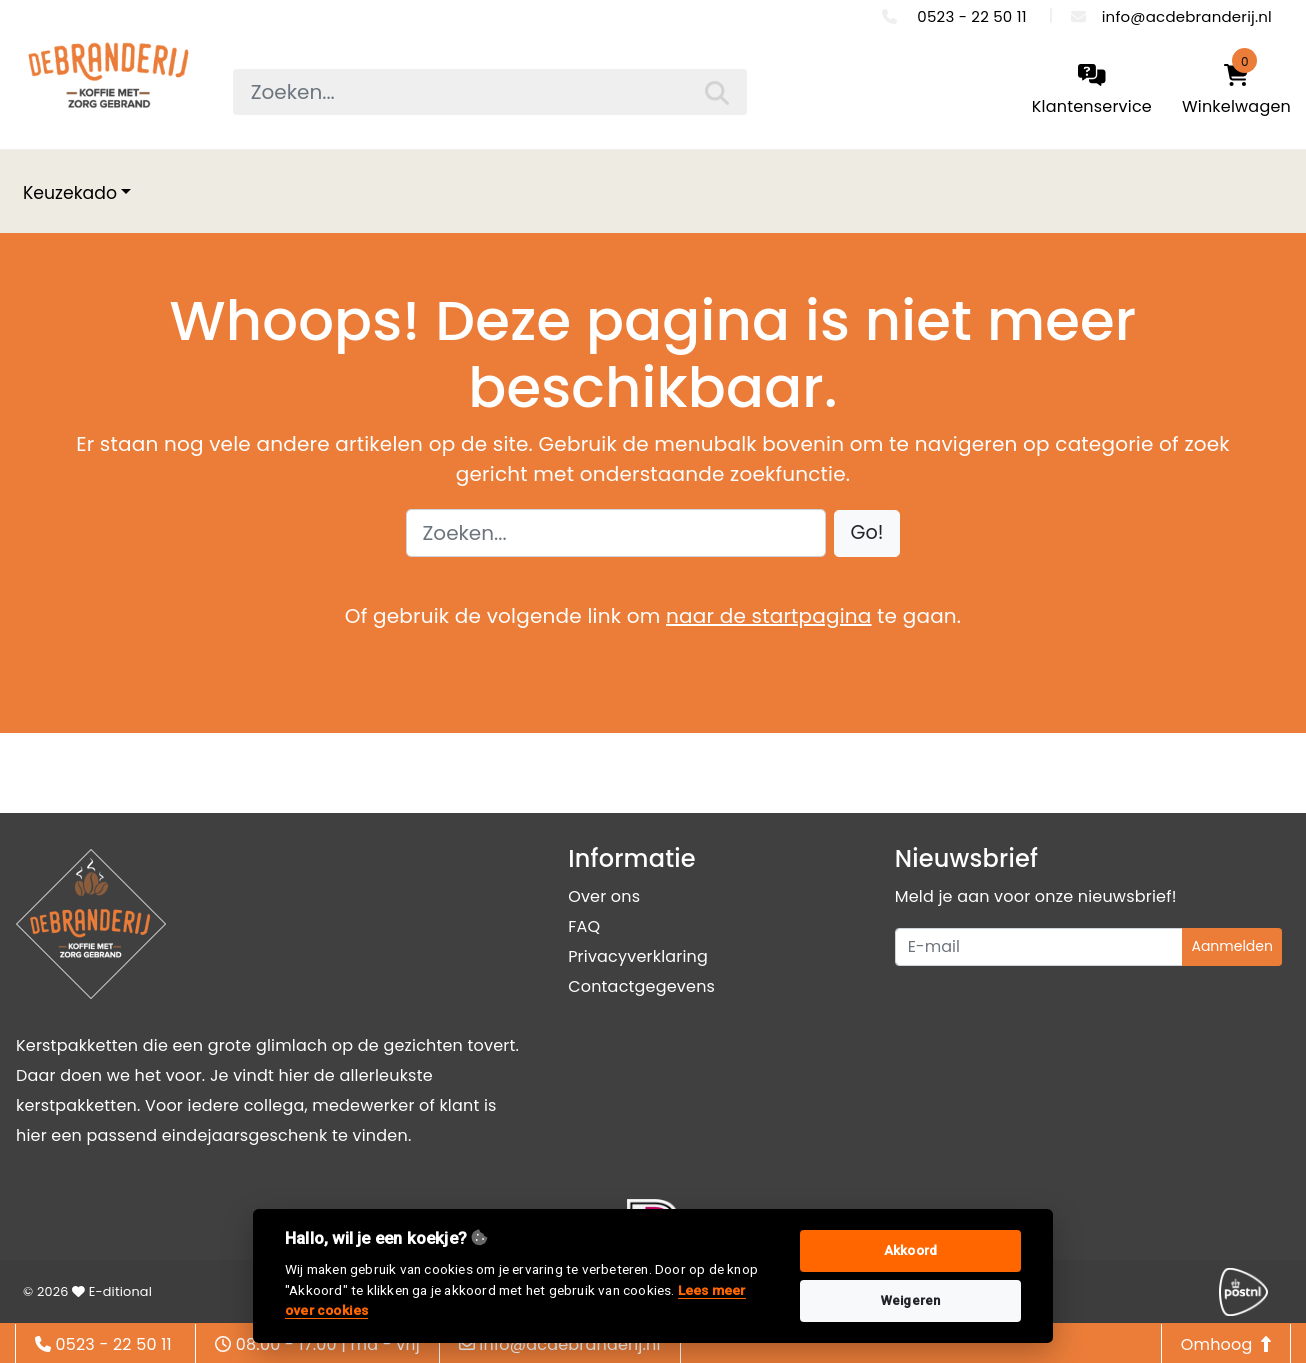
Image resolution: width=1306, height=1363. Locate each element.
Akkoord (910, 1250)
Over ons (604, 896)
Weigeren (911, 1300)
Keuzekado (70, 193)
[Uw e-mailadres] (1039, 947)
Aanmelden (1232, 946)
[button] (867, 533)
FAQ (584, 926)
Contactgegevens (641, 986)
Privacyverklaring (638, 956)
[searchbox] (490, 92)
